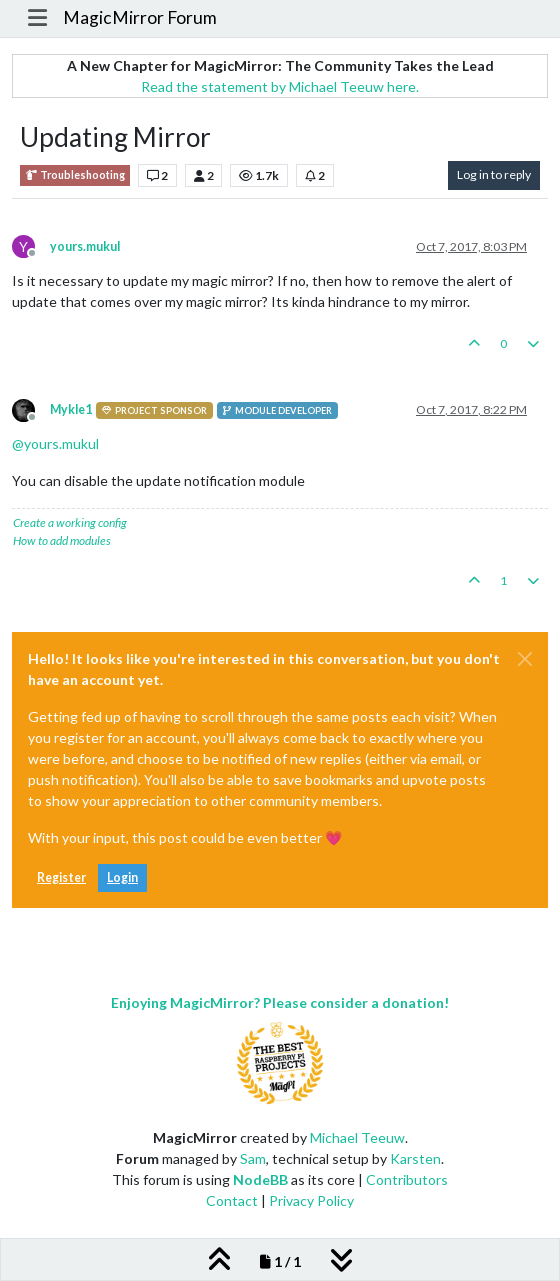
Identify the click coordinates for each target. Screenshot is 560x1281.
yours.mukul (85, 246)
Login (122, 877)
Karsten (415, 1158)
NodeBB (260, 1179)
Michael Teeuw (357, 1137)
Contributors (407, 1179)
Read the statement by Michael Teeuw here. (280, 86)
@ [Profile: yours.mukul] (55, 443)
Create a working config (70, 522)
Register (61, 877)
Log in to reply (494, 174)
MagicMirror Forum (140, 17)
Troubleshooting (75, 175)
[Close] (525, 659)
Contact (232, 1200)
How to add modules (62, 540)
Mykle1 (71, 409)
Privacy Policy (311, 1200)
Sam (253, 1158)
